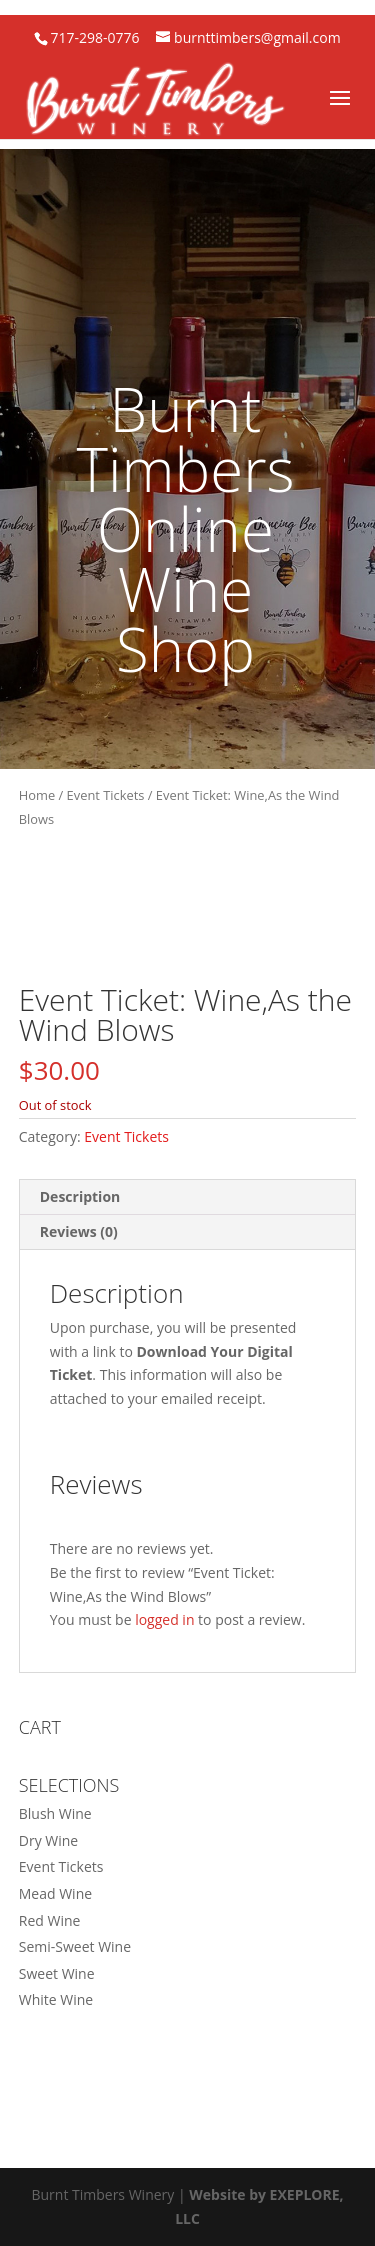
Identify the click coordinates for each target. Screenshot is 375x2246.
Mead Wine (55, 1893)
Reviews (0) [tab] (79, 1231)
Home (37, 795)
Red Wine (50, 1920)
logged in (164, 1619)
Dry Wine (48, 1840)
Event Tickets (106, 795)
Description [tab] (80, 1196)
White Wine (56, 1999)
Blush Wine (55, 1813)
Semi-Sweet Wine (75, 1946)
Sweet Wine (57, 1973)
